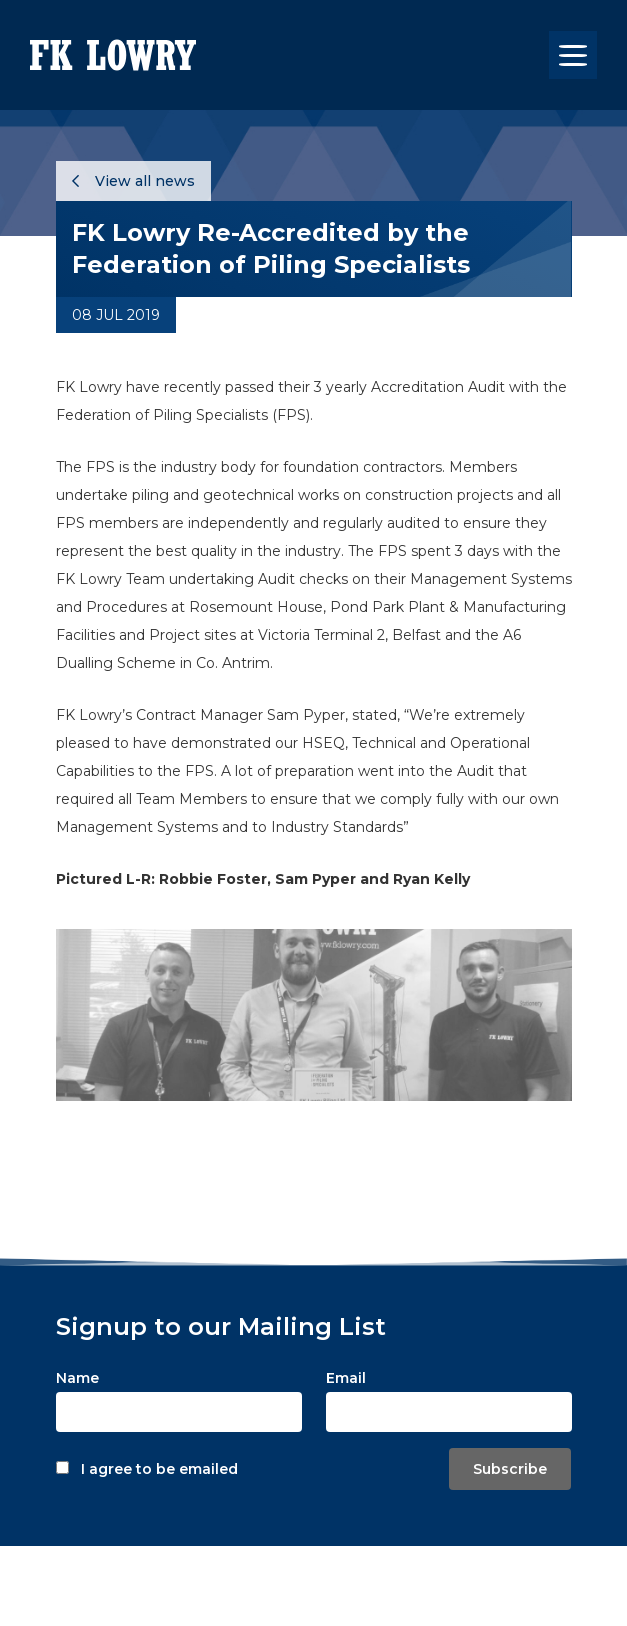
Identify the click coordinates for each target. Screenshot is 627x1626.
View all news (133, 181)
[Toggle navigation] (573, 55)
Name (77, 1378)
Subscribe (510, 1469)
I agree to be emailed (159, 1469)
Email (346, 1378)
